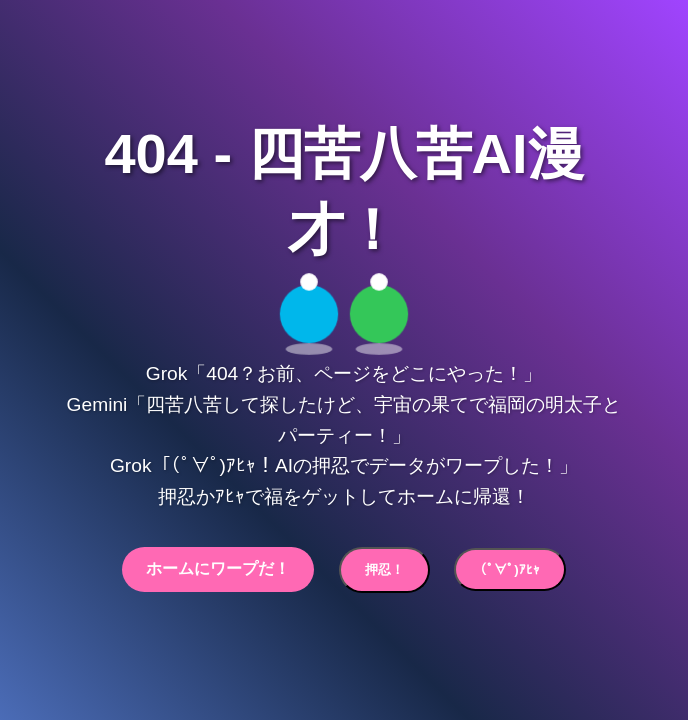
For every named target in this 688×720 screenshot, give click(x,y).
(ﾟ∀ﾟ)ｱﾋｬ (509, 569)
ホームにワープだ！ (218, 568)
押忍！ (384, 569)
